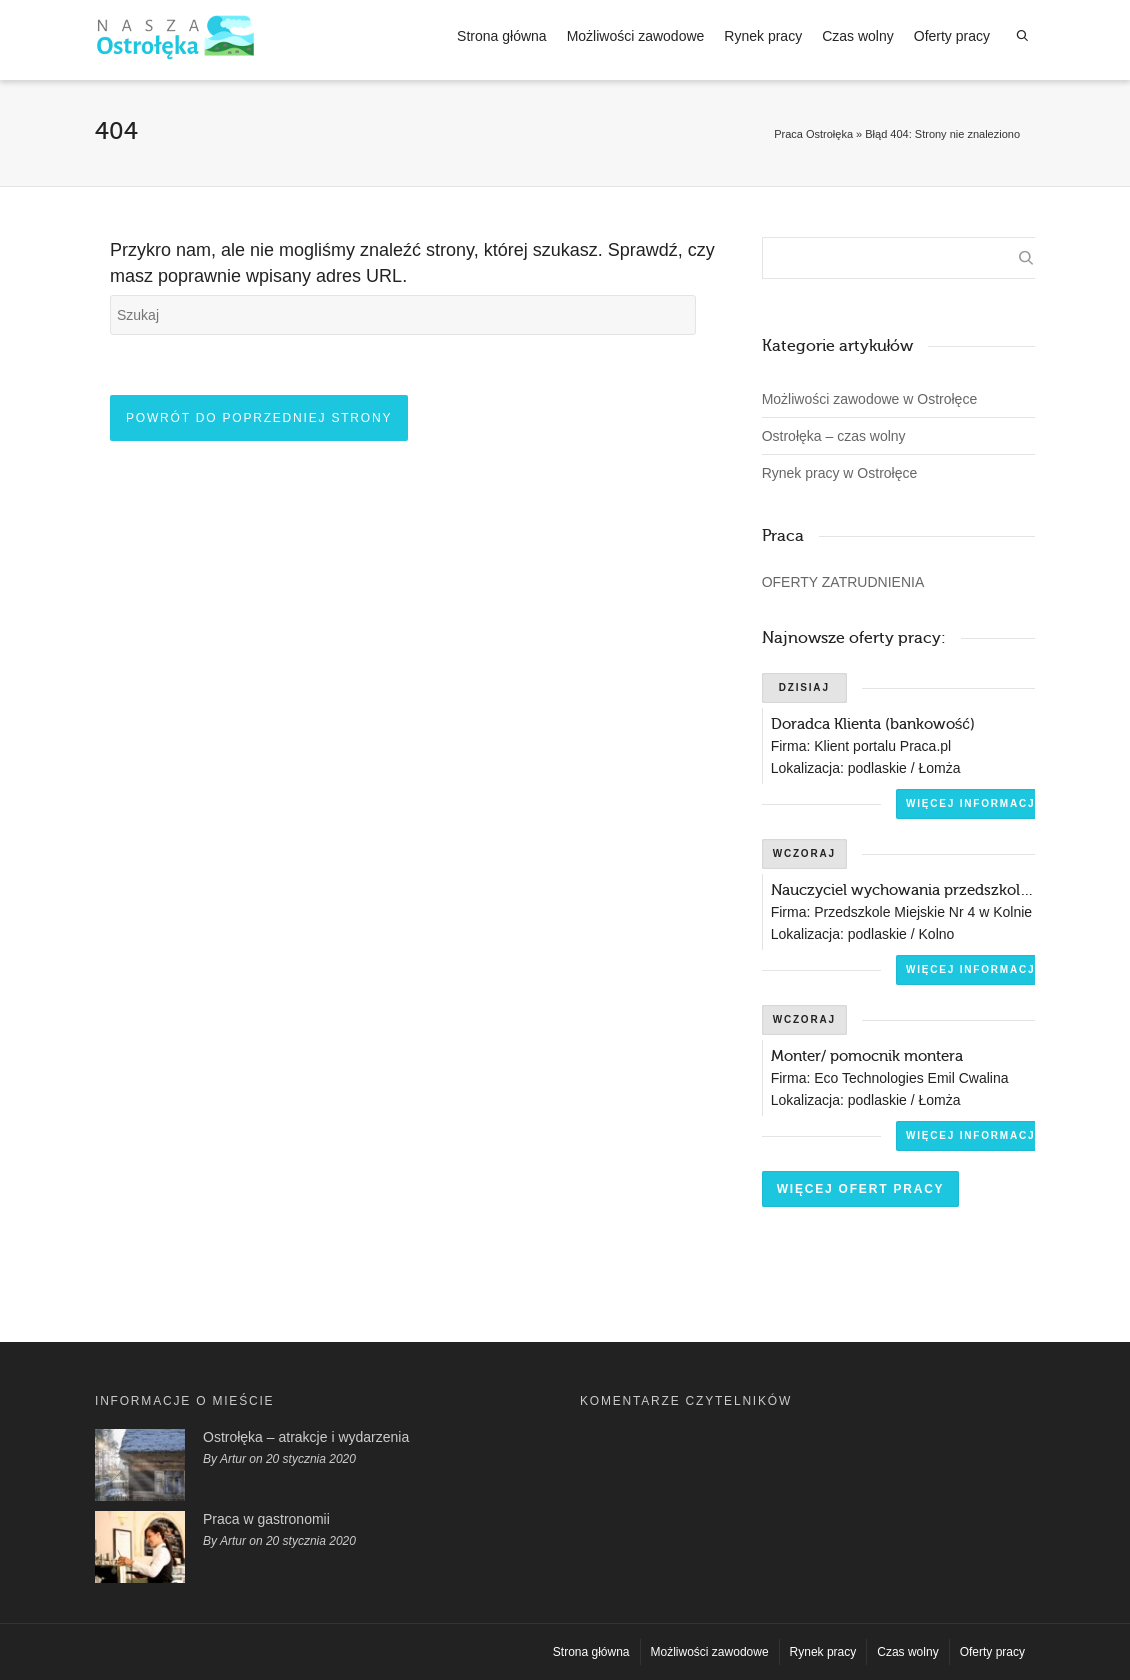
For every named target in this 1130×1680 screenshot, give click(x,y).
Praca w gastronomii (266, 1519)
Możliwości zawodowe (636, 36)
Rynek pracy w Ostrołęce (840, 473)
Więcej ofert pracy (861, 1189)
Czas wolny (858, 36)
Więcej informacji (973, 803)
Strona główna (502, 36)
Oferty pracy (952, 36)
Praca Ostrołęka (813, 134)
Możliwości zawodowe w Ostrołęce (870, 399)
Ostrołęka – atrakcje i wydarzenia (306, 1437)
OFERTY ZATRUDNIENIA (843, 582)
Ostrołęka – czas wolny (834, 436)
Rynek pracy (763, 36)
